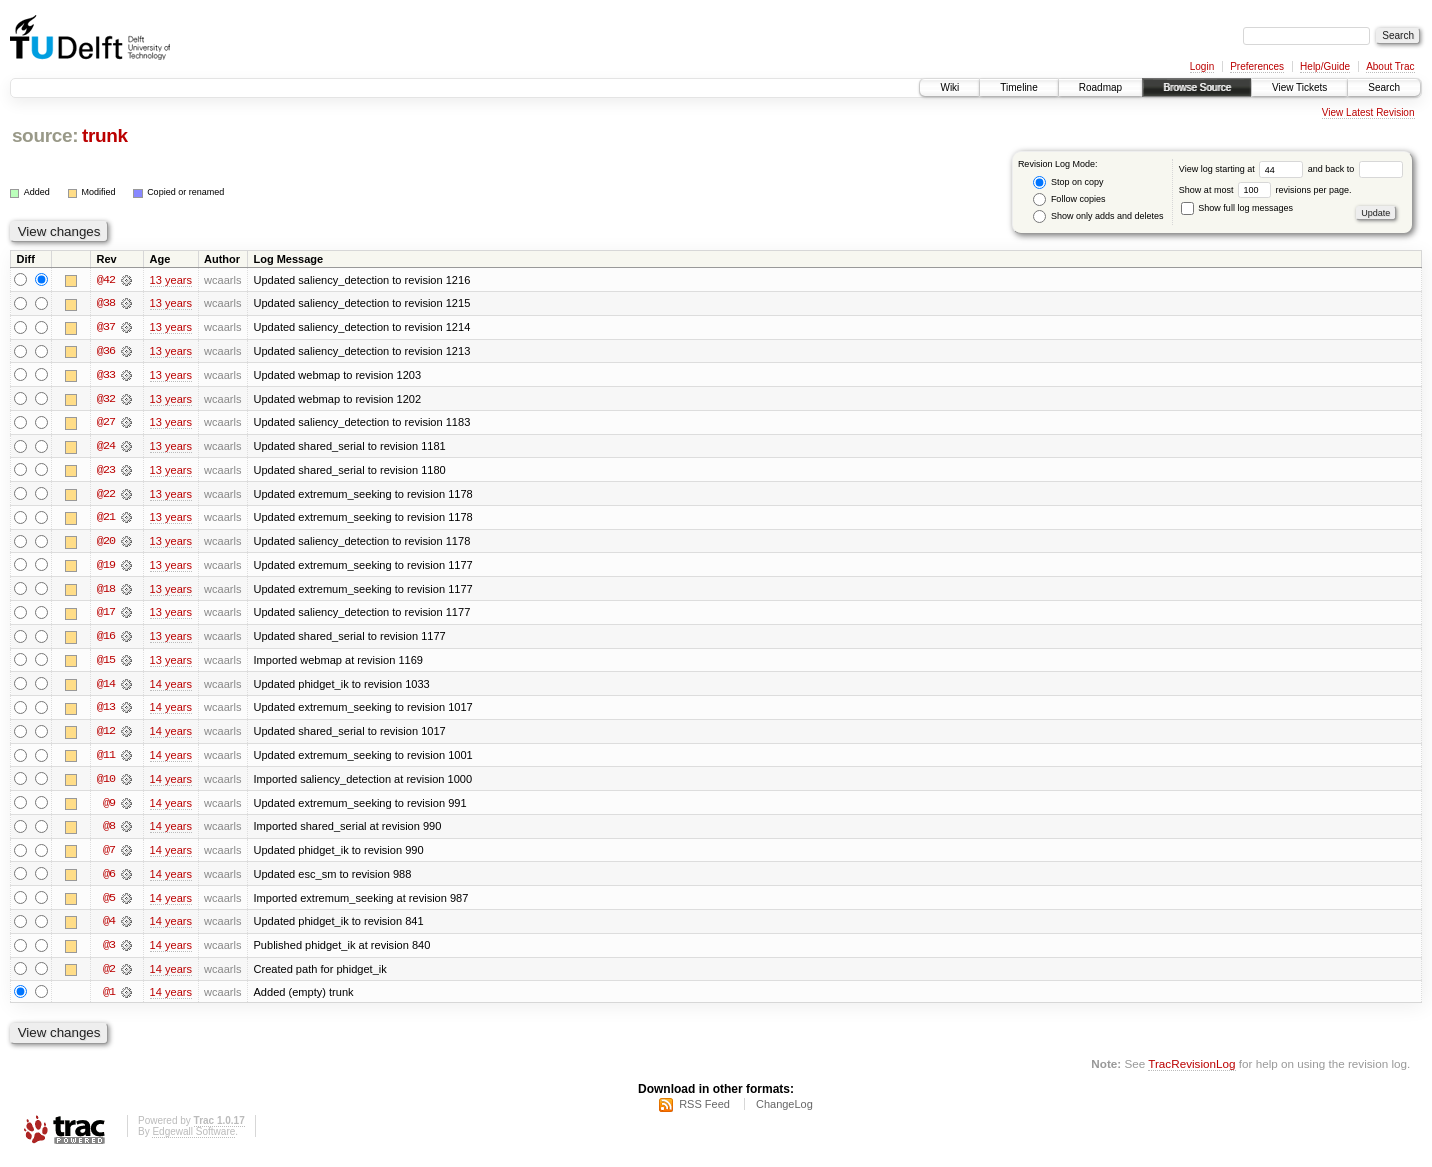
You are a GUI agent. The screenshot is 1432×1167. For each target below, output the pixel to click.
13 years (171, 280)
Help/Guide (1325, 66)
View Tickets (1299, 87)
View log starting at (1243, 169)
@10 (106, 784)
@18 (106, 592)
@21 (106, 520)
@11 (106, 760)
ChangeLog (784, 1113)
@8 (109, 832)
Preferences (1257, 66)
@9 (109, 808)
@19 (106, 568)
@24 (106, 448)
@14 (106, 688)
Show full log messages (1237, 208)
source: (45, 135)
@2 (109, 976)
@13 (106, 712)
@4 (109, 928)
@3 (109, 952)
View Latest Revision (1368, 112)
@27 (106, 424)
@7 (109, 856)
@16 (106, 640)
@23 (106, 472)
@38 (106, 304)
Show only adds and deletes (1098, 216)
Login (1202, 66)
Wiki (949, 87)
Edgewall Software (193, 1140)
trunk (105, 135)
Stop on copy (1068, 182)
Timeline (1018, 87)
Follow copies (1069, 199)
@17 (106, 616)
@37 (106, 328)
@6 (109, 880)
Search (1384, 87)
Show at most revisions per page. (1265, 190)
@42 (106, 280)
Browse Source (1197, 87)
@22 (106, 496)
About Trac (1390, 66)
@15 (106, 664)
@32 (106, 400)
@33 (106, 376)
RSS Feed (704, 1113)
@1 (109, 1000)
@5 (109, 904)
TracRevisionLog (1191, 1072)
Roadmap (1100, 87)
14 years (171, 688)
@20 (106, 544)
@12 (106, 736)
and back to (1355, 169)
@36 (106, 352)
